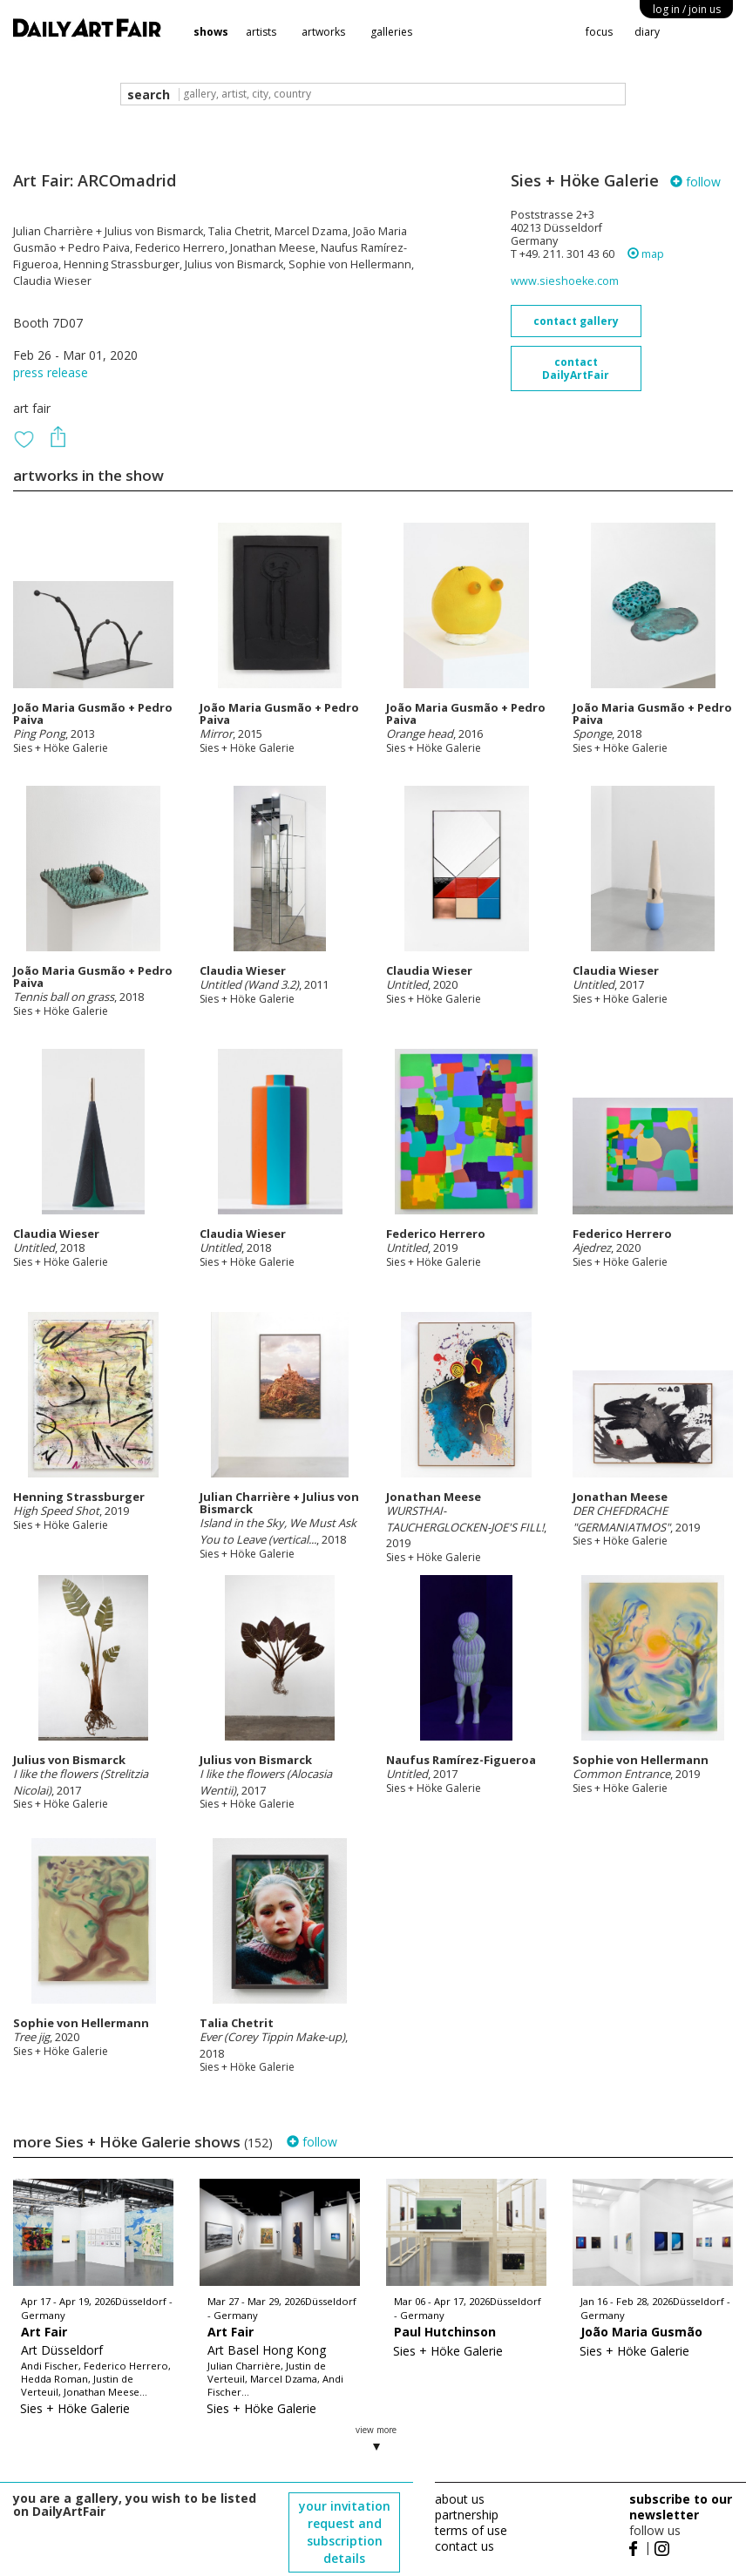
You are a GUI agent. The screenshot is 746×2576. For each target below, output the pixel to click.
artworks (323, 31)
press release (50, 372)
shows (210, 31)
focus (599, 31)
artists (261, 31)
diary (647, 31)
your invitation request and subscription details (344, 2532)
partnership (466, 2514)
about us (460, 2499)
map (645, 254)
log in (687, 9)
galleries (391, 31)
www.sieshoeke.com (565, 281)
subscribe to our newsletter (680, 2507)
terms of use (471, 2530)
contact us (464, 2546)
